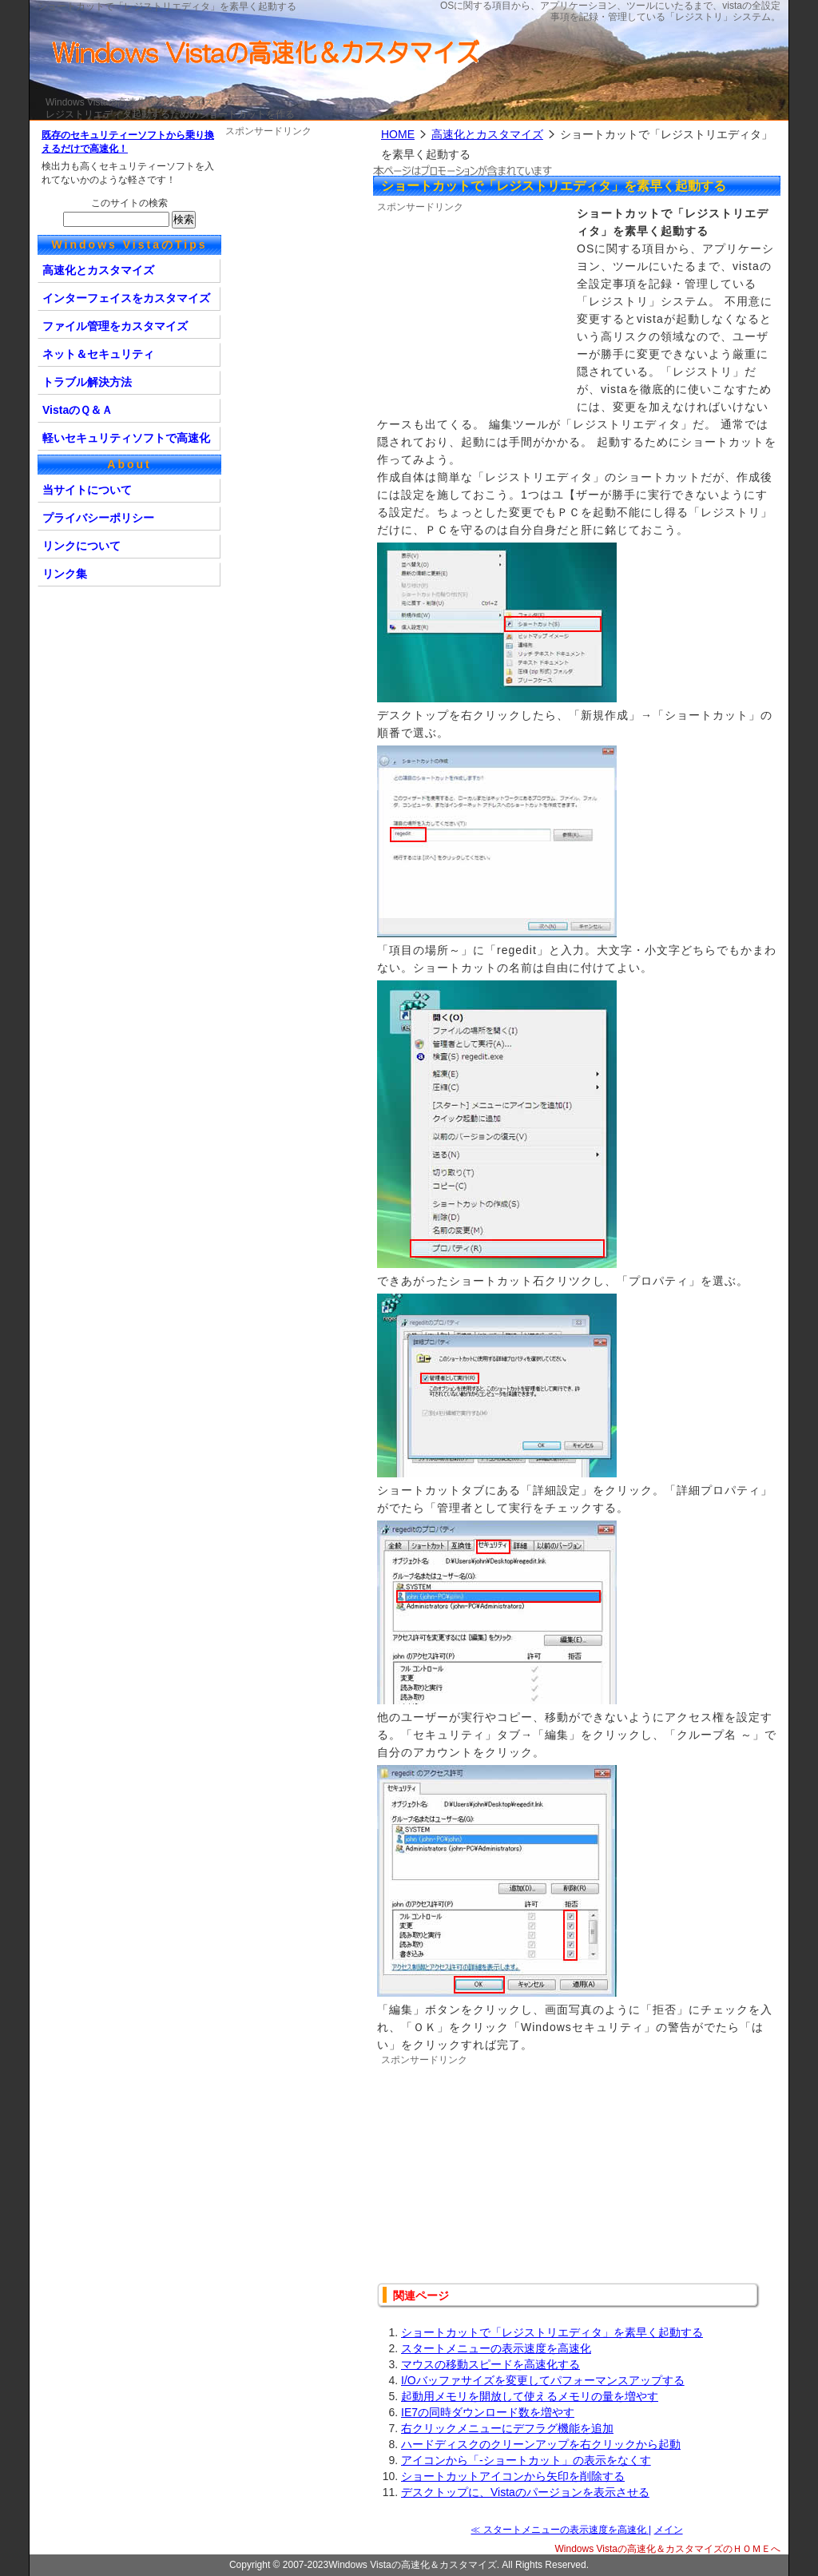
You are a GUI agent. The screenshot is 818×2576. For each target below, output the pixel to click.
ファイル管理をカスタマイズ (115, 326)
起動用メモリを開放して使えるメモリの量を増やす (529, 2396)
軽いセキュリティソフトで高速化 (126, 437)
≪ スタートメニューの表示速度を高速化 (560, 2529)
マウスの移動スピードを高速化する (490, 2364)
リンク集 (64, 573)
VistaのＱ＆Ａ (77, 409)
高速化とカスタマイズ (487, 134)
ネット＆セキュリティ (98, 354)
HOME (398, 134)
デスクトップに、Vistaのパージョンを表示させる (525, 2492)
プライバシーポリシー (98, 517)
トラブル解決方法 (87, 382)
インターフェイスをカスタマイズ (126, 298)
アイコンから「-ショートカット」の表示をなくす (526, 2460)
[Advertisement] (477, 314)
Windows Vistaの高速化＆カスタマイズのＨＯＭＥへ (667, 2548)
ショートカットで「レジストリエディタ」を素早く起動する (552, 2332)
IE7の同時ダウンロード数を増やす (487, 2412)
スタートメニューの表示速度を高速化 (496, 2348)
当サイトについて (87, 489)
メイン (668, 2529)
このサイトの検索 (129, 203)
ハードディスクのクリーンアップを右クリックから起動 (541, 2444)
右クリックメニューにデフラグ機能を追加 (507, 2428)
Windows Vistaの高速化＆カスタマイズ (129, 102)
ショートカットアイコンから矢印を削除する (513, 2476)
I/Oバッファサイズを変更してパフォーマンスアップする (543, 2380)
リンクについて (81, 545)
